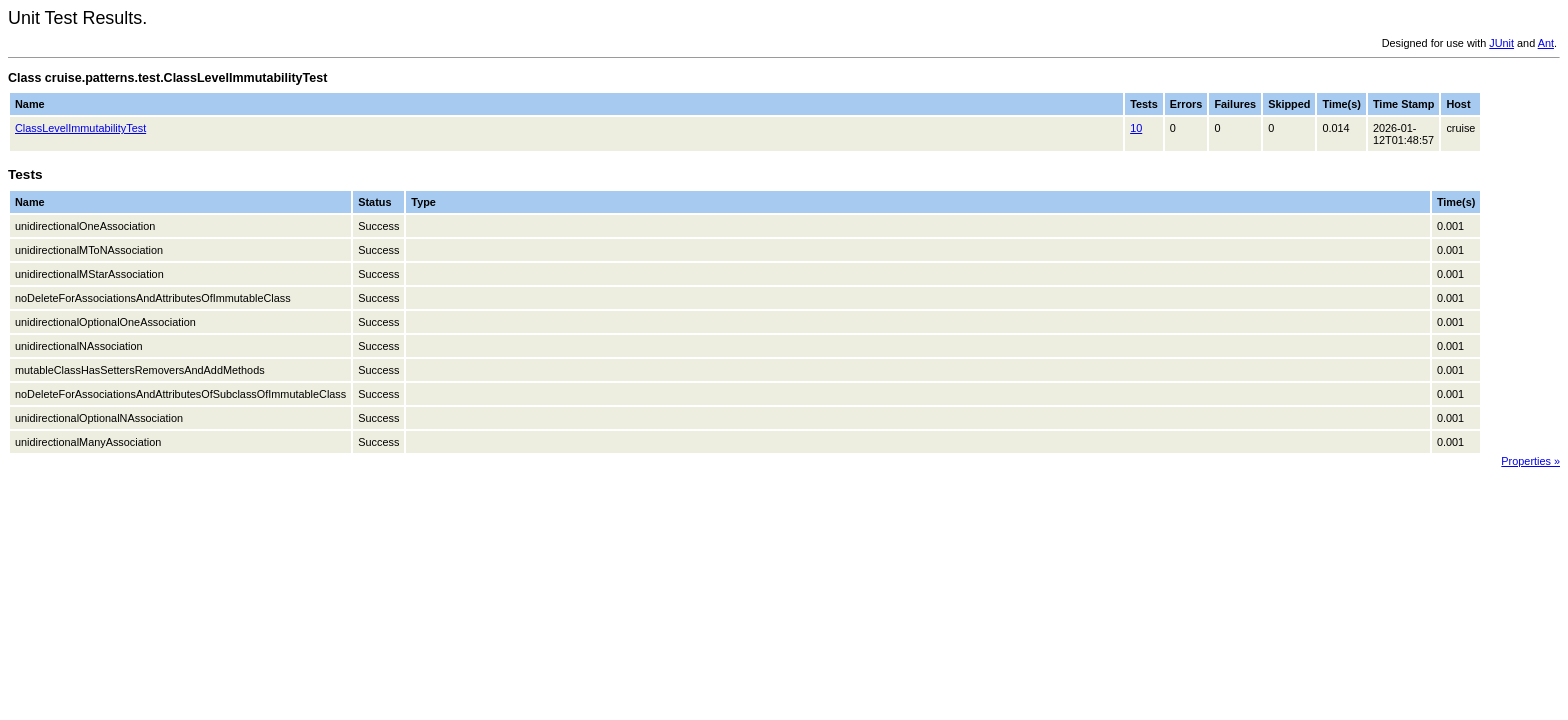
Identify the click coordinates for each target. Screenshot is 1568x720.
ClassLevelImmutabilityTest (80, 128)
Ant (1546, 43)
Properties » (1530, 461)
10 (1136, 128)
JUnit (1501, 43)
